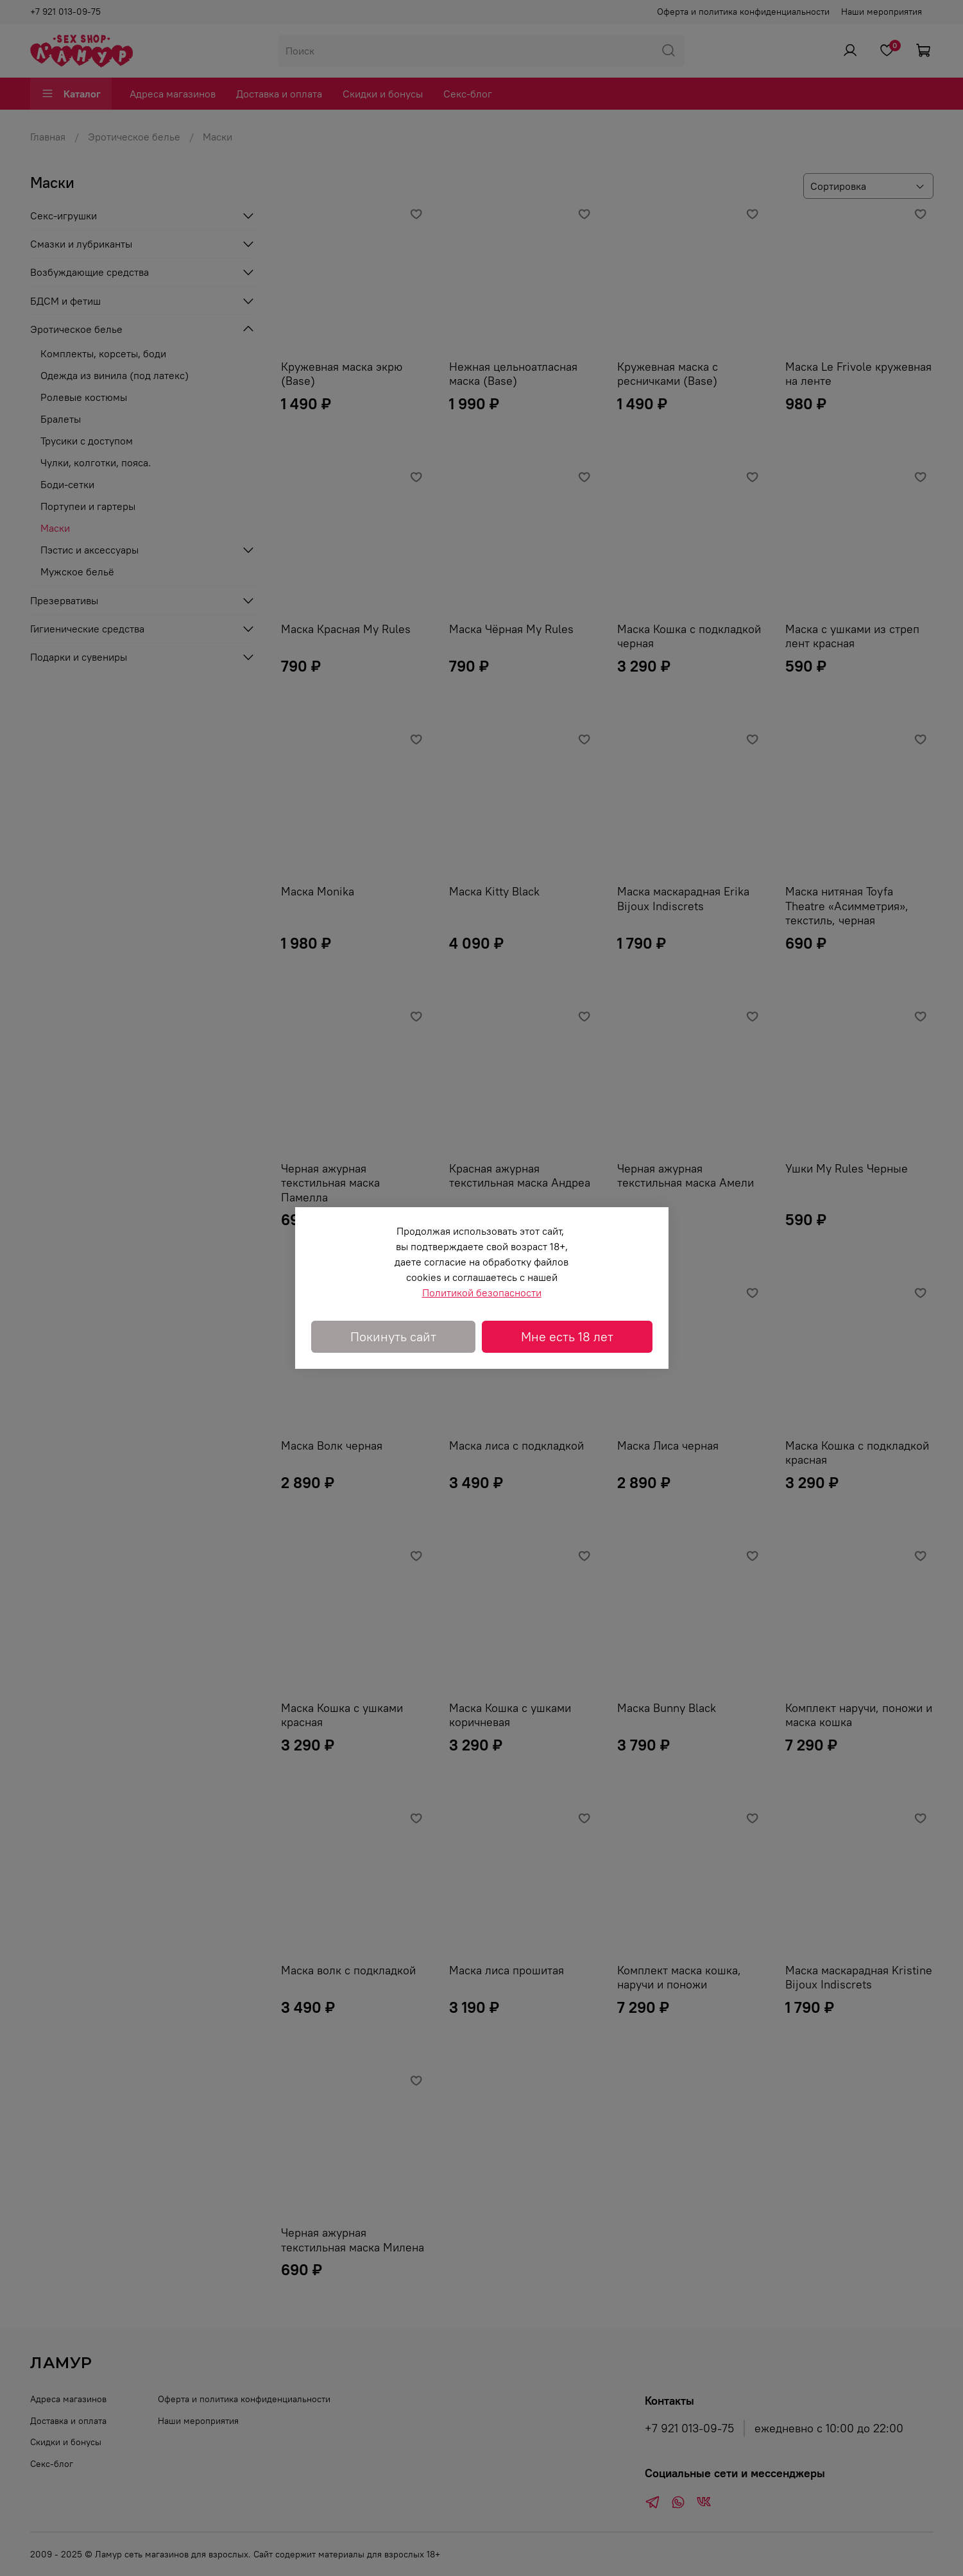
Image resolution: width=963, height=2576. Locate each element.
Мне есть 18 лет (567, 1336)
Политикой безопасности (481, 1292)
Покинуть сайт (393, 1336)
